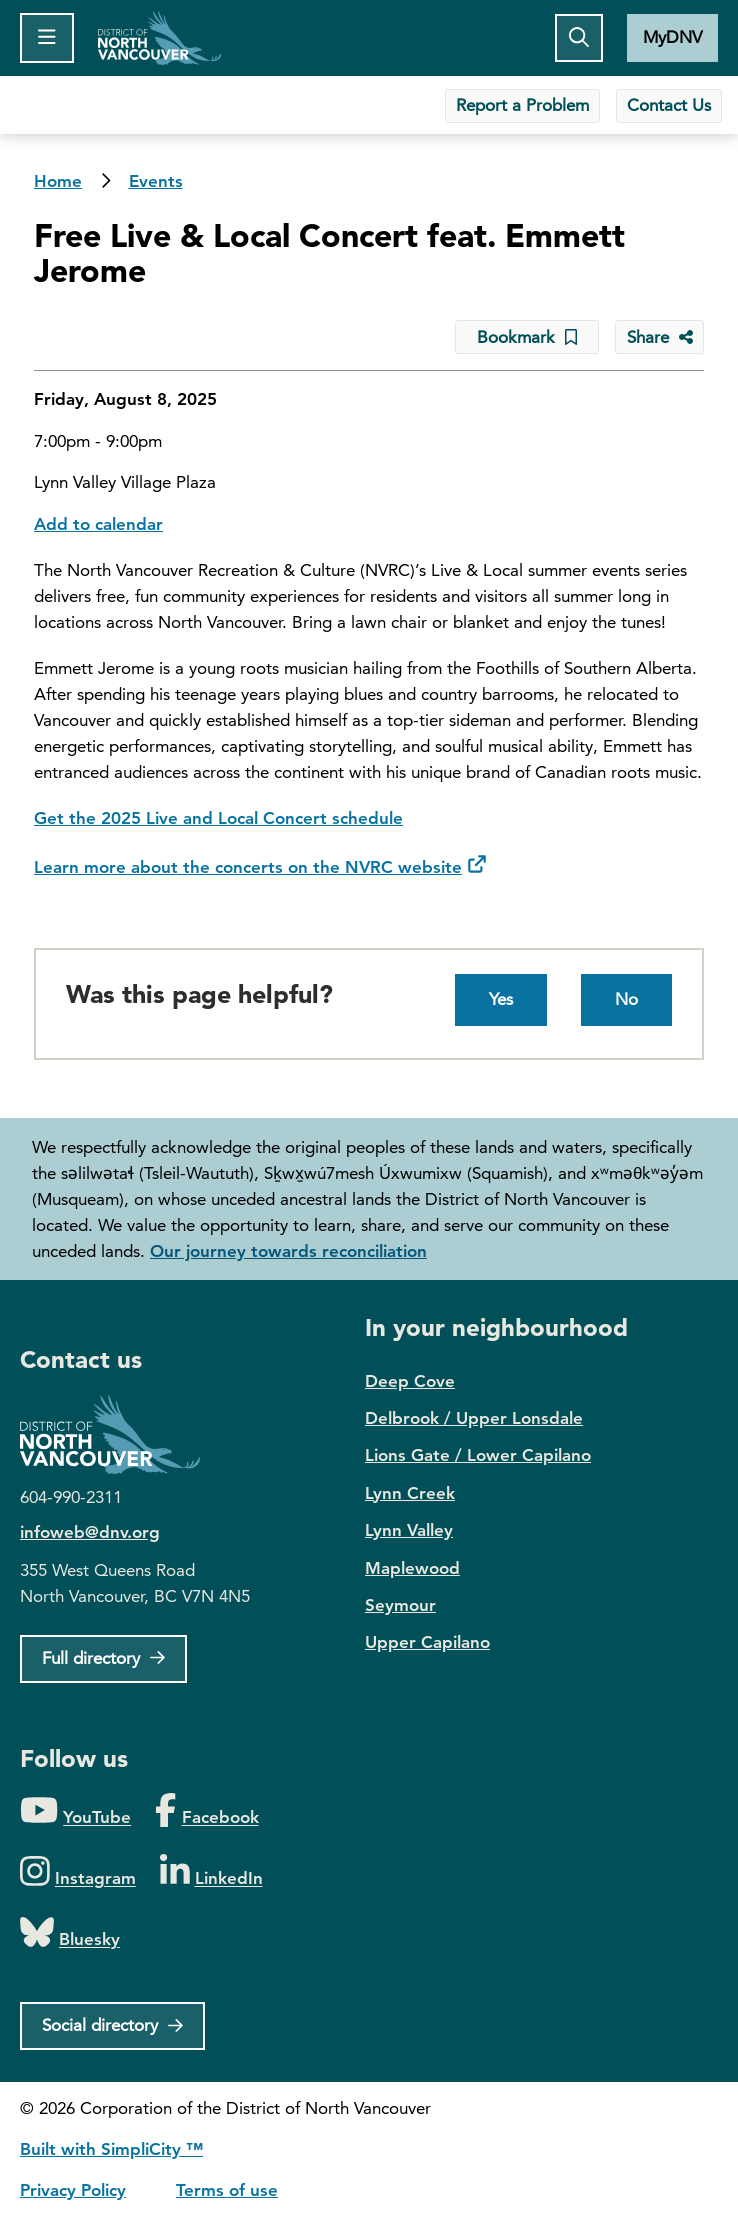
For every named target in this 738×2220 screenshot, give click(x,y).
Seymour (400, 1605)
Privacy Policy (73, 2190)
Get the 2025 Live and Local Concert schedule (218, 818)
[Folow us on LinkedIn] (211, 1872)
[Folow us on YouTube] (75, 1811)
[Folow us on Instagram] (78, 1872)
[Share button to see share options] (659, 337)
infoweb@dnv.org (90, 1532)
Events (156, 181)
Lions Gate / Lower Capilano (478, 1455)
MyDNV (672, 37)
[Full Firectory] (103, 1659)
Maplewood (412, 1568)
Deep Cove (410, 1381)
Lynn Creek (410, 1493)
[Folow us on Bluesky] (70, 1933)
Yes (501, 999)
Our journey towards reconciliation (288, 1251)
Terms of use (227, 2190)
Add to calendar (98, 524)
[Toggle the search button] (579, 38)
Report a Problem (522, 105)
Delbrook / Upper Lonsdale (474, 1418)
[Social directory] (112, 2026)
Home (159, 38)
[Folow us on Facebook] (206, 1811)
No (626, 999)
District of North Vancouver (120, 1434)
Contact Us (669, 105)
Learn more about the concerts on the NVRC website (248, 867)
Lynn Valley (409, 1530)
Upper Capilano (427, 1642)
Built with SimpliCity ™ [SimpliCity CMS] (111, 2149)
